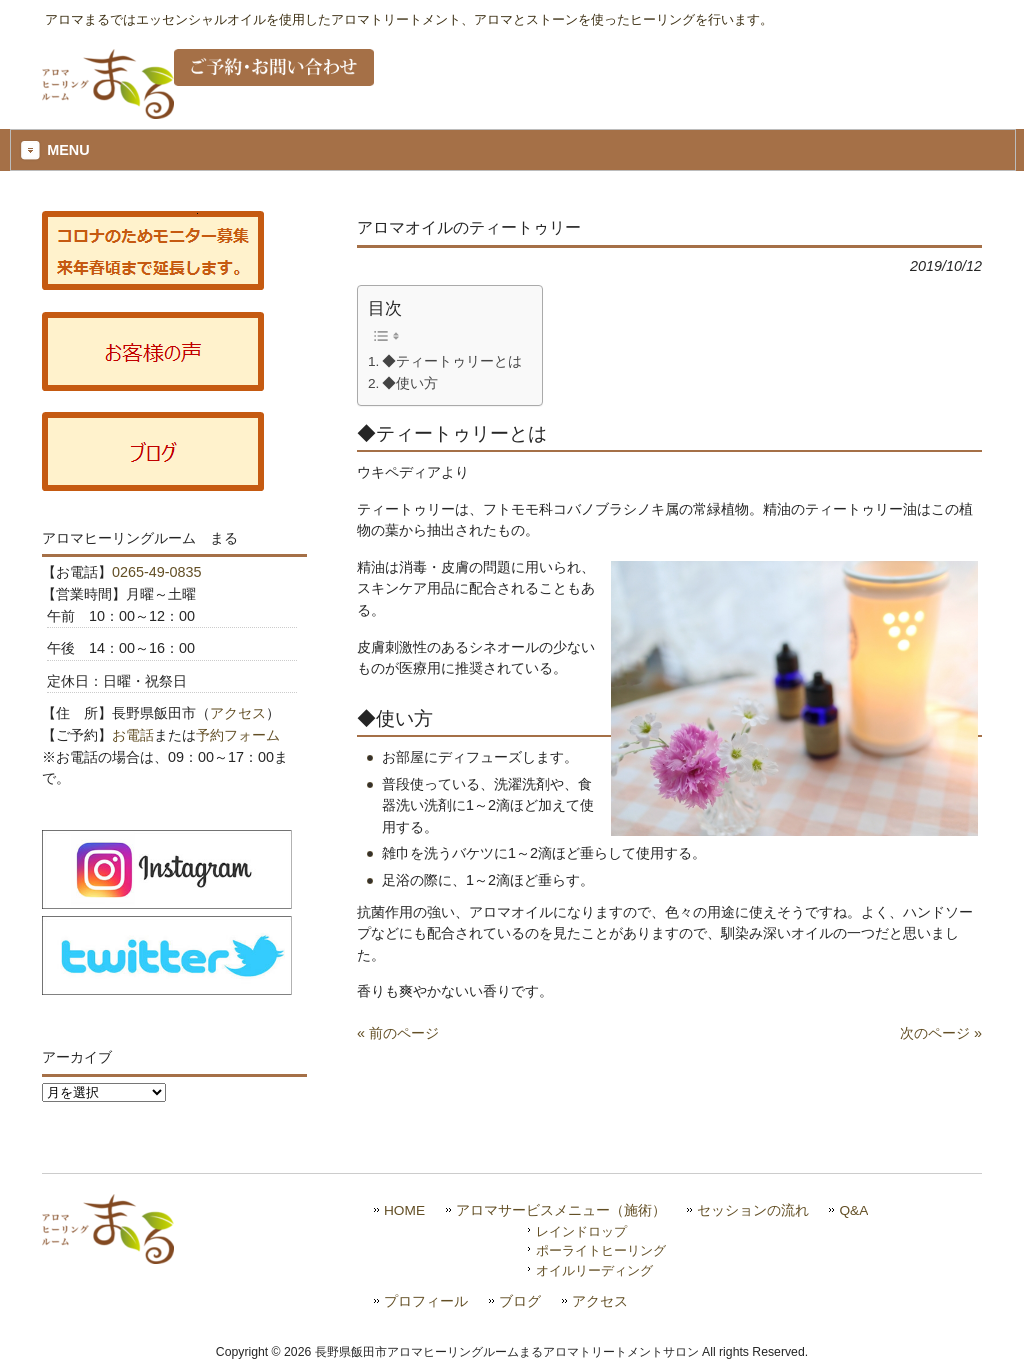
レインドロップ (581, 1231)
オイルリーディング (594, 1270)
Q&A (853, 1210)
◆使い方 (410, 383)
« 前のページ (398, 1033)
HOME (404, 1210)
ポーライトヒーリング (601, 1250)
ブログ (520, 1301)
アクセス (238, 713)
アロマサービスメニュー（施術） (561, 1210)
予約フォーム (238, 735)
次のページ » (941, 1033)
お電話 (133, 735)
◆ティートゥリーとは (452, 361)
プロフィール (426, 1301)
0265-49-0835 (157, 572)
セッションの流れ (753, 1210)
